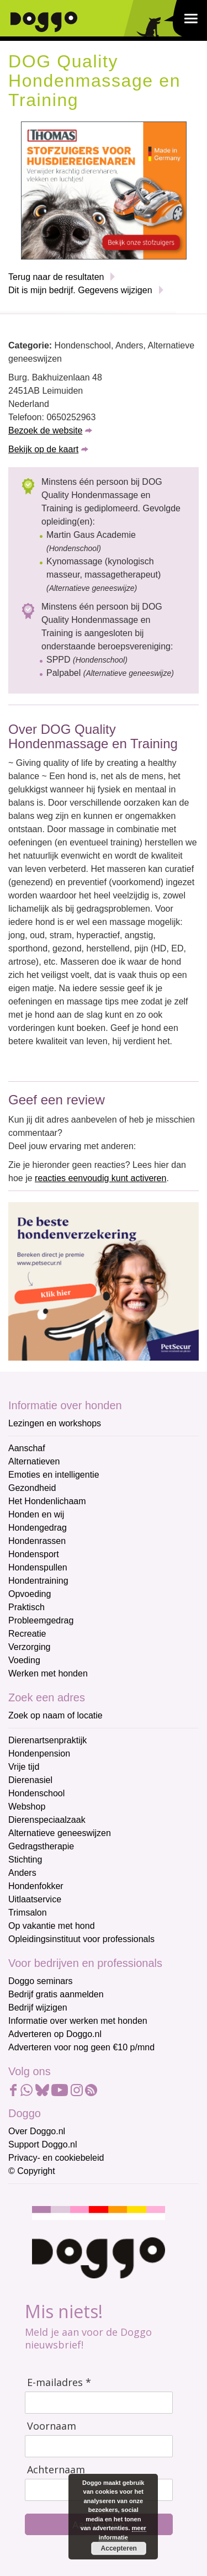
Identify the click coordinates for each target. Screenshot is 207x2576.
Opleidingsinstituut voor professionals (81, 1939)
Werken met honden (48, 1673)
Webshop (26, 1806)
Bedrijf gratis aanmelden (56, 1994)
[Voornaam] (99, 2446)
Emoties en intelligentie (53, 1474)
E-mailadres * (59, 2382)
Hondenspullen (37, 1567)
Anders (22, 1872)
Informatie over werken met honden (77, 2020)
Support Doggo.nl (42, 2144)
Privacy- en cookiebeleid (56, 2157)
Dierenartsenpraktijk (47, 1740)
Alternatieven (34, 1461)
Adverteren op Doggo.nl (55, 2034)
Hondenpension (39, 1753)
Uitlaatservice (34, 1899)
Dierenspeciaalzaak (47, 1819)
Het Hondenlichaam (47, 1501)
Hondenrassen (37, 1541)
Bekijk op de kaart (43, 449)
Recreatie (27, 1633)
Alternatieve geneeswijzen (59, 1833)
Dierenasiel (30, 1780)
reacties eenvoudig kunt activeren (100, 1178)
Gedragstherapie (41, 1846)
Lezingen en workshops (54, 1423)
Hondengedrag (37, 1527)
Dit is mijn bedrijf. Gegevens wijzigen (80, 290)
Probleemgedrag (40, 1620)
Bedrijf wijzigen (37, 2007)
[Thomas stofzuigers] (104, 189)
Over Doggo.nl (36, 2131)
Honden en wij (36, 1514)
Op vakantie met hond (51, 1925)
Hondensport (33, 1554)
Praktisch (26, 1607)
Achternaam (56, 2469)
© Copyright (31, 2171)
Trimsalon (27, 1912)
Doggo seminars (40, 1981)
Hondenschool (36, 1793)
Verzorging (29, 1647)
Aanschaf (26, 1448)
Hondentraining (38, 1580)
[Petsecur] (103, 1281)
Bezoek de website (45, 430)
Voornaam (51, 2426)
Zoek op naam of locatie (55, 1715)
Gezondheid (32, 1488)
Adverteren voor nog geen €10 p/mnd (81, 2047)
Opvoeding (29, 1594)
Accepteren (118, 2548)
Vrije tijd (23, 1766)
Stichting (25, 1859)
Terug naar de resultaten (56, 277)
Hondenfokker (35, 1886)
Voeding (24, 1660)
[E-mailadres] (99, 2403)
